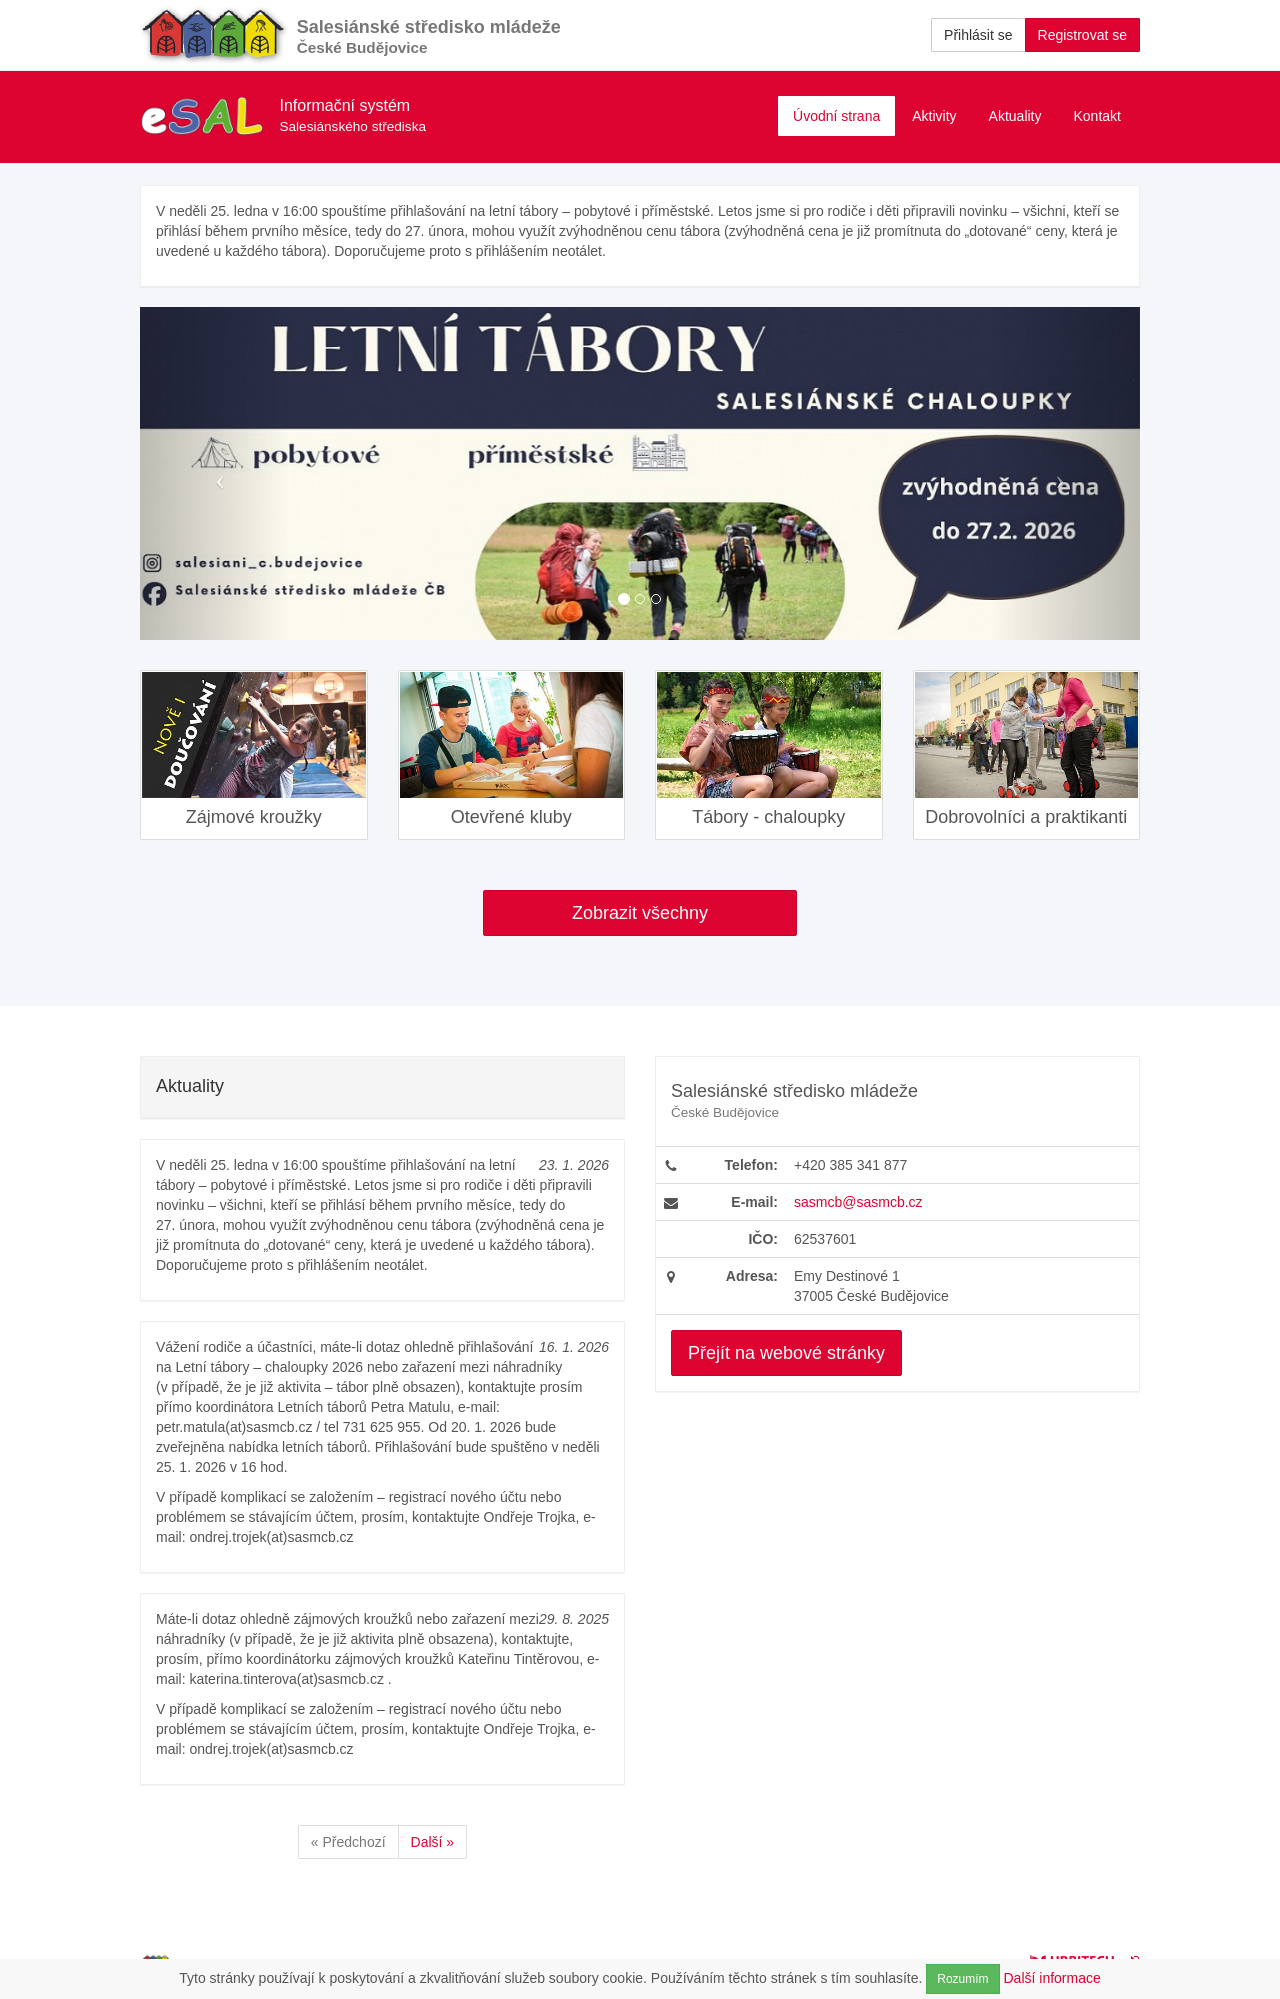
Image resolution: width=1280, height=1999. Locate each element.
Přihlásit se (978, 35)
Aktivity (934, 116)
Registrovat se (1082, 35)
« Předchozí (348, 1842)
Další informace (1052, 1978)
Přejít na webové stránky (786, 1353)
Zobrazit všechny (640, 913)
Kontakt (1097, 116)
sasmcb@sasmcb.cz (858, 1202)
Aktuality (1015, 116)
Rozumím (962, 1979)
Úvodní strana (836, 116)
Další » (433, 1842)
